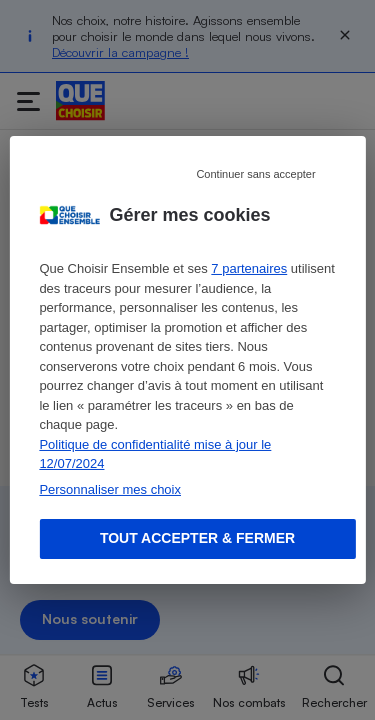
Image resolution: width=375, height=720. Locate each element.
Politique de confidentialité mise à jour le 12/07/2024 (155, 454)
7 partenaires (249, 268)
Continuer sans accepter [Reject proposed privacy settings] (255, 174)
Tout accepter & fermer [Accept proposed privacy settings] (197, 538)
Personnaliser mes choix (110, 489)
